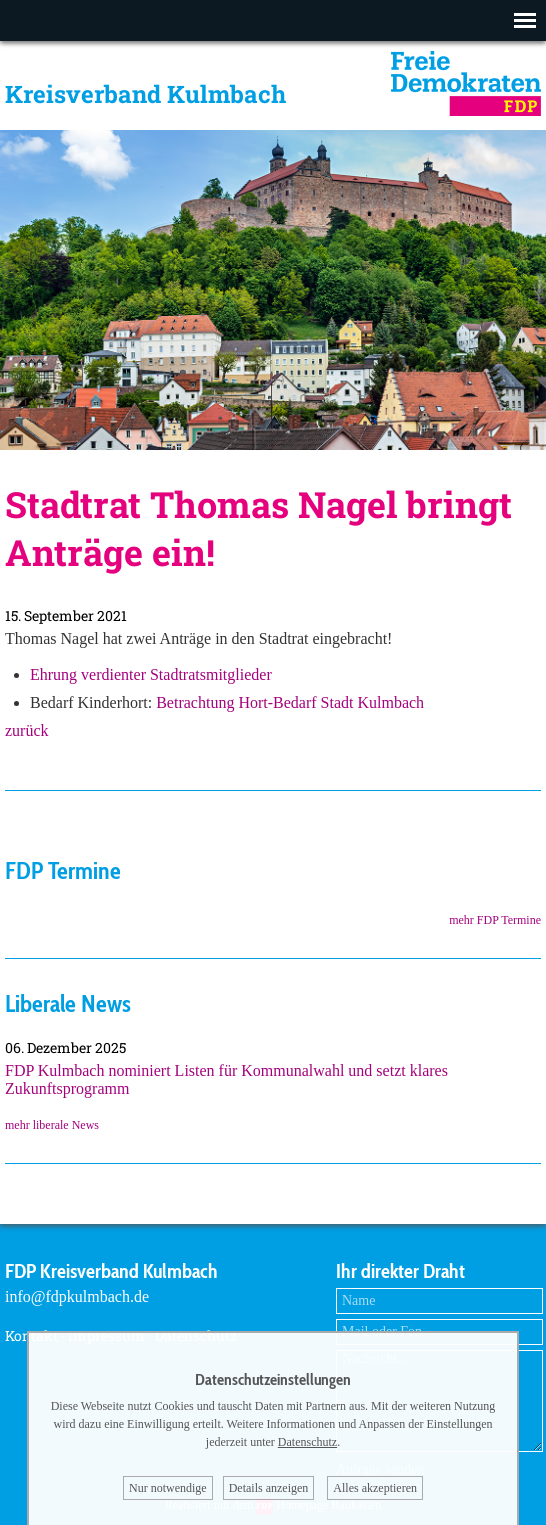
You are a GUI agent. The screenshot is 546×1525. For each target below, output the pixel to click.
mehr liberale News (52, 1125)
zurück (27, 730)
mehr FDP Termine (495, 920)
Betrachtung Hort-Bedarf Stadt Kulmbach (290, 702)
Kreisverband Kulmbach (145, 94)
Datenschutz (307, 1442)
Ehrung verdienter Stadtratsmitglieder (151, 674)
